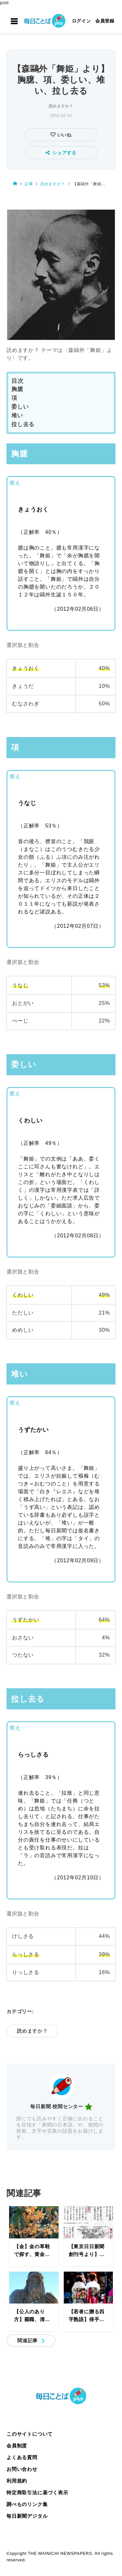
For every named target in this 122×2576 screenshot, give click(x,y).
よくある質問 (22, 2457)
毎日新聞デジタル (27, 2516)
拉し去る (22, 424)
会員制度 (17, 2445)
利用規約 (17, 2481)
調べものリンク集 (27, 2504)
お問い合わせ (22, 2469)
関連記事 (27, 2340)
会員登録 (105, 20)
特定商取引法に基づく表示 (37, 2492)
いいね (64, 134)
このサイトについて (30, 2434)
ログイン (81, 20)
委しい (20, 407)
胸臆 (17, 389)
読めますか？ (61, 106)
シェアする (61, 152)
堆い (17, 415)
